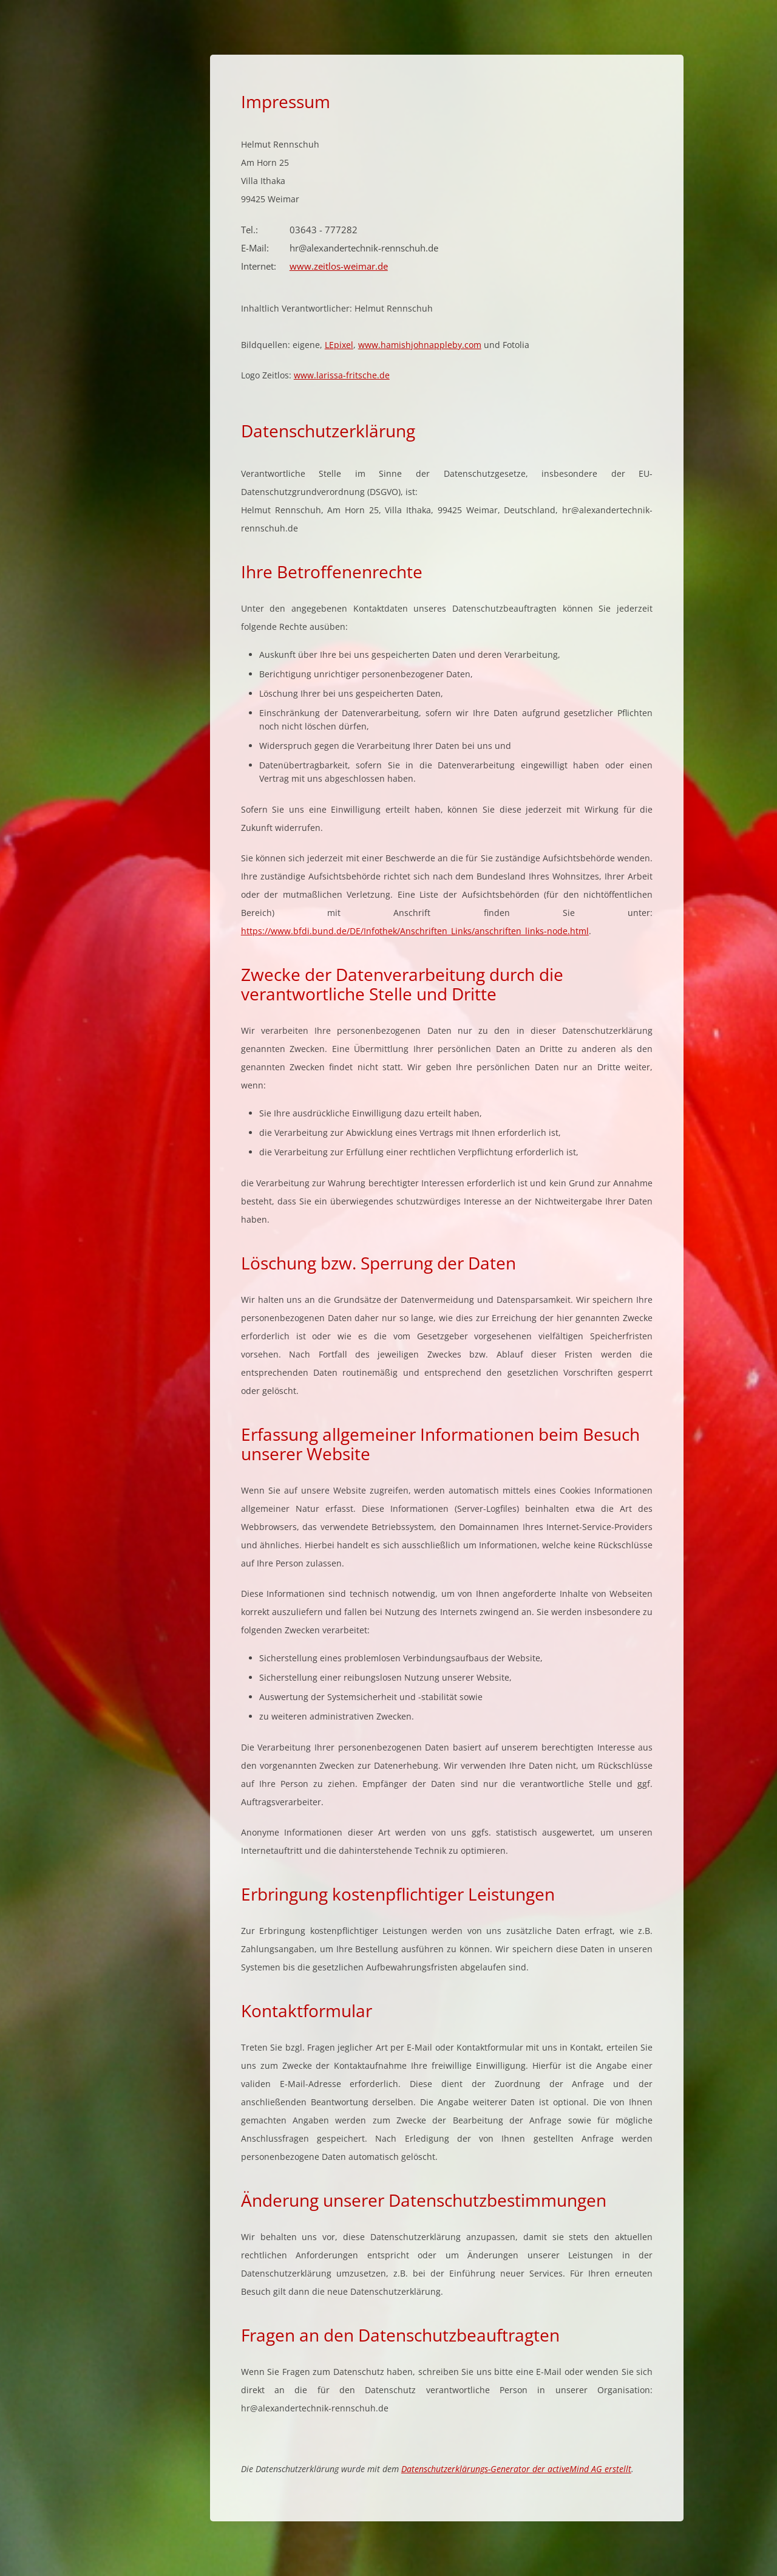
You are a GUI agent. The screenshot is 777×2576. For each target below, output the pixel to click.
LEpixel (339, 344)
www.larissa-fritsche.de (342, 375)
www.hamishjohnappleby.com (419, 344)
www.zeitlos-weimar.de (339, 266)
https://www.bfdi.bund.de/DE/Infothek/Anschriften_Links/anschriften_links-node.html (415, 931)
